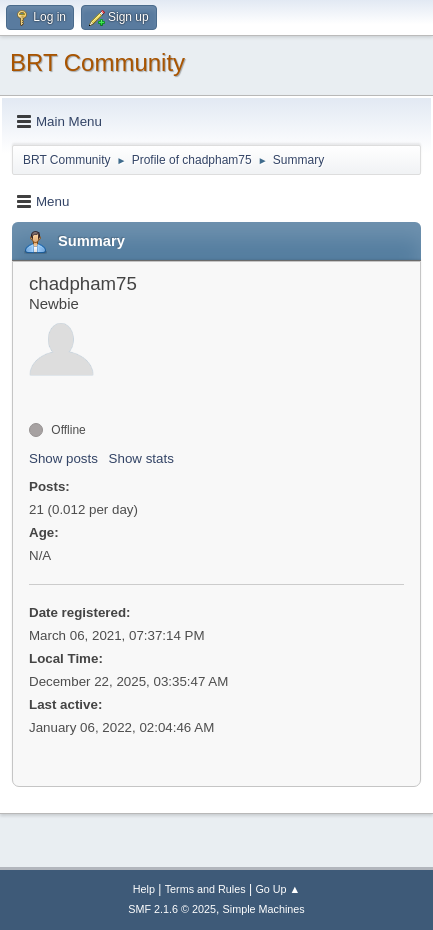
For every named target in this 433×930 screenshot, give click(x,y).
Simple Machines (264, 909)
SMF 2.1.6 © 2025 (172, 909)
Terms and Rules (205, 889)
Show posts (63, 458)
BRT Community (97, 62)
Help (144, 889)
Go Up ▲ (277, 889)
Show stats (141, 458)
